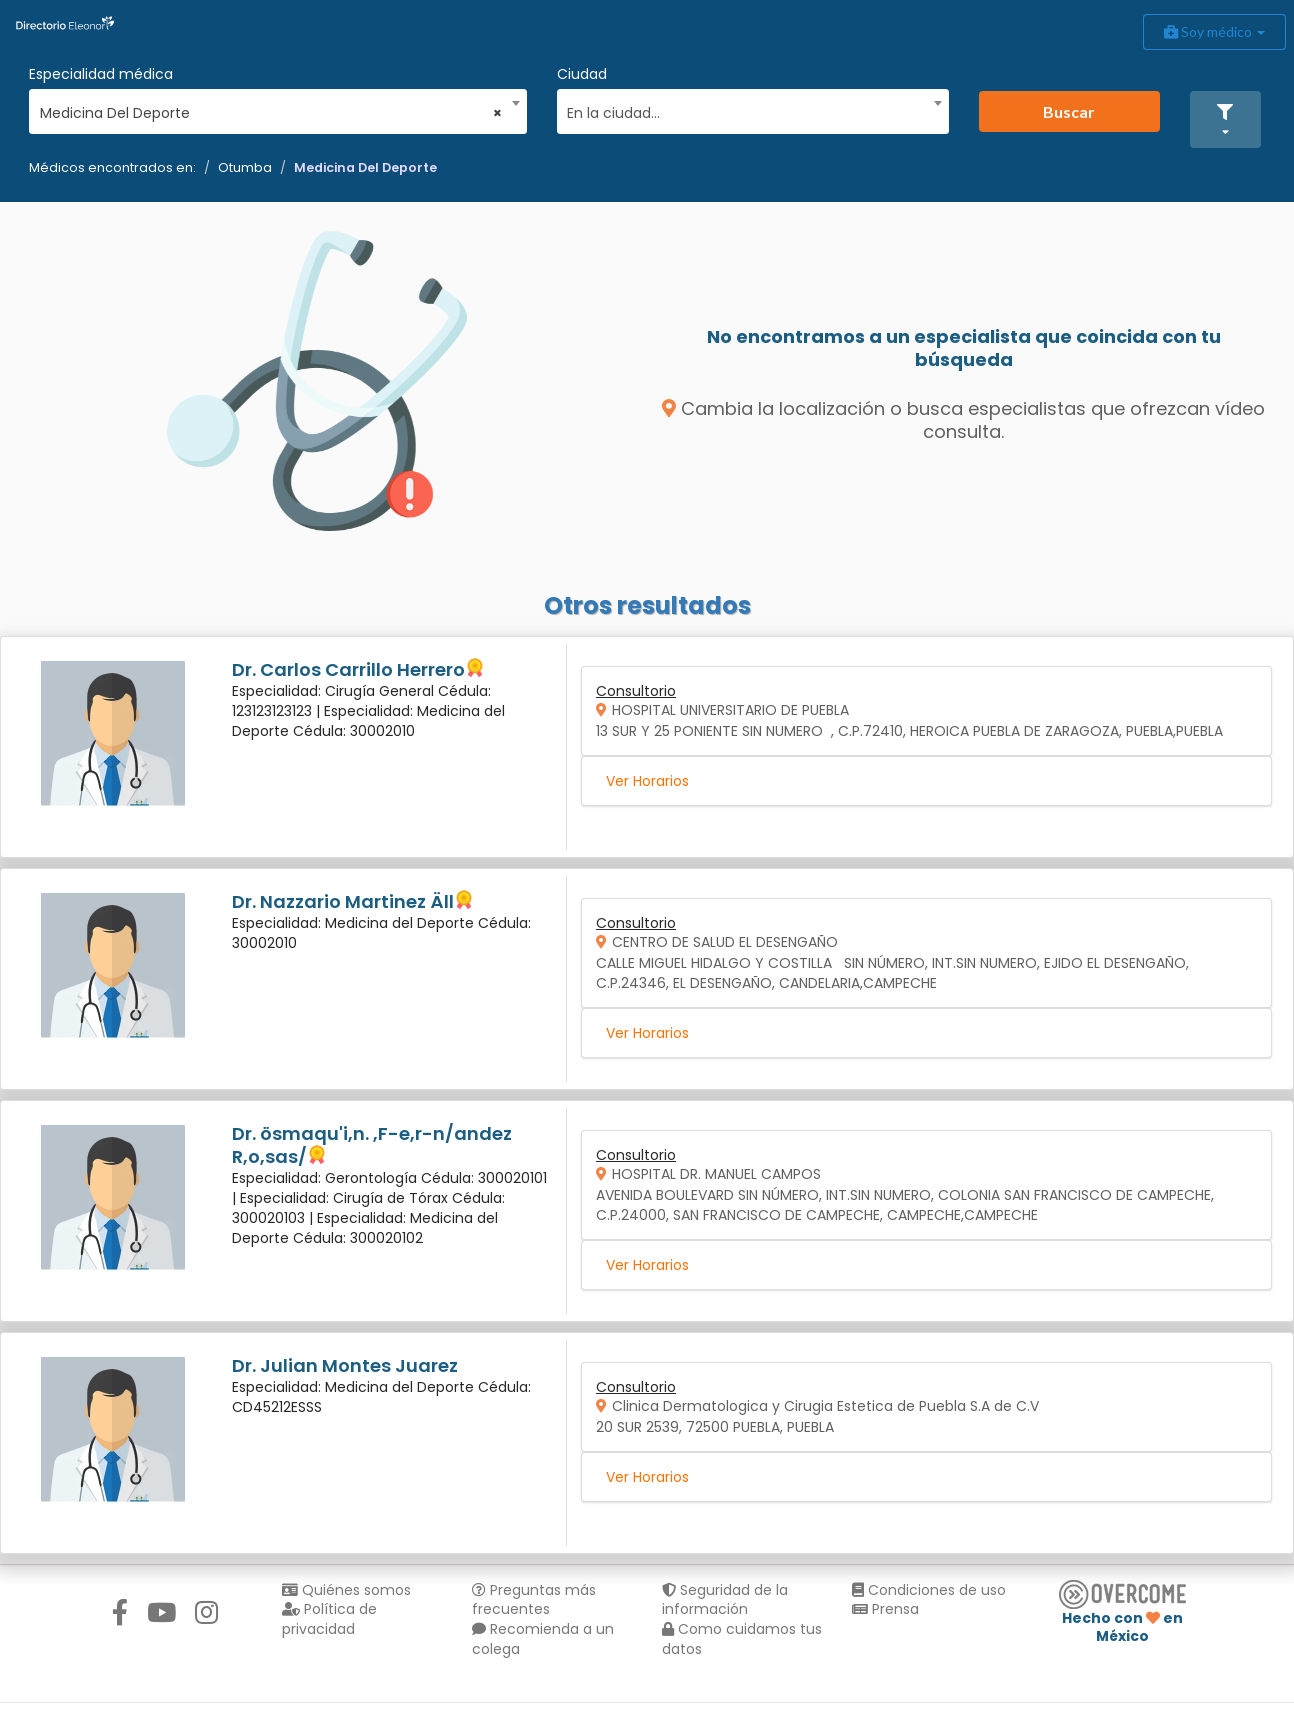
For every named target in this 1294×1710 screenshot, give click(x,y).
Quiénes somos (346, 1590)
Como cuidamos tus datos (742, 1639)
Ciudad (582, 74)
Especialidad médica (101, 74)
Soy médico (1214, 31)
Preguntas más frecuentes (534, 1600)
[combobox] (271, 108)
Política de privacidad (329, 1619)
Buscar (1069, 111)
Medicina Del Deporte (365, 167)
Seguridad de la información (725, 1600)
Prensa (885, 1609)
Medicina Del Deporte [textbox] (271, 113)
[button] (1226, 119)
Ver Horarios (647, 781)
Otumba (245, 167)
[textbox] (745, 110)
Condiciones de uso (929, 1590)
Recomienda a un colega (543, 1639)
